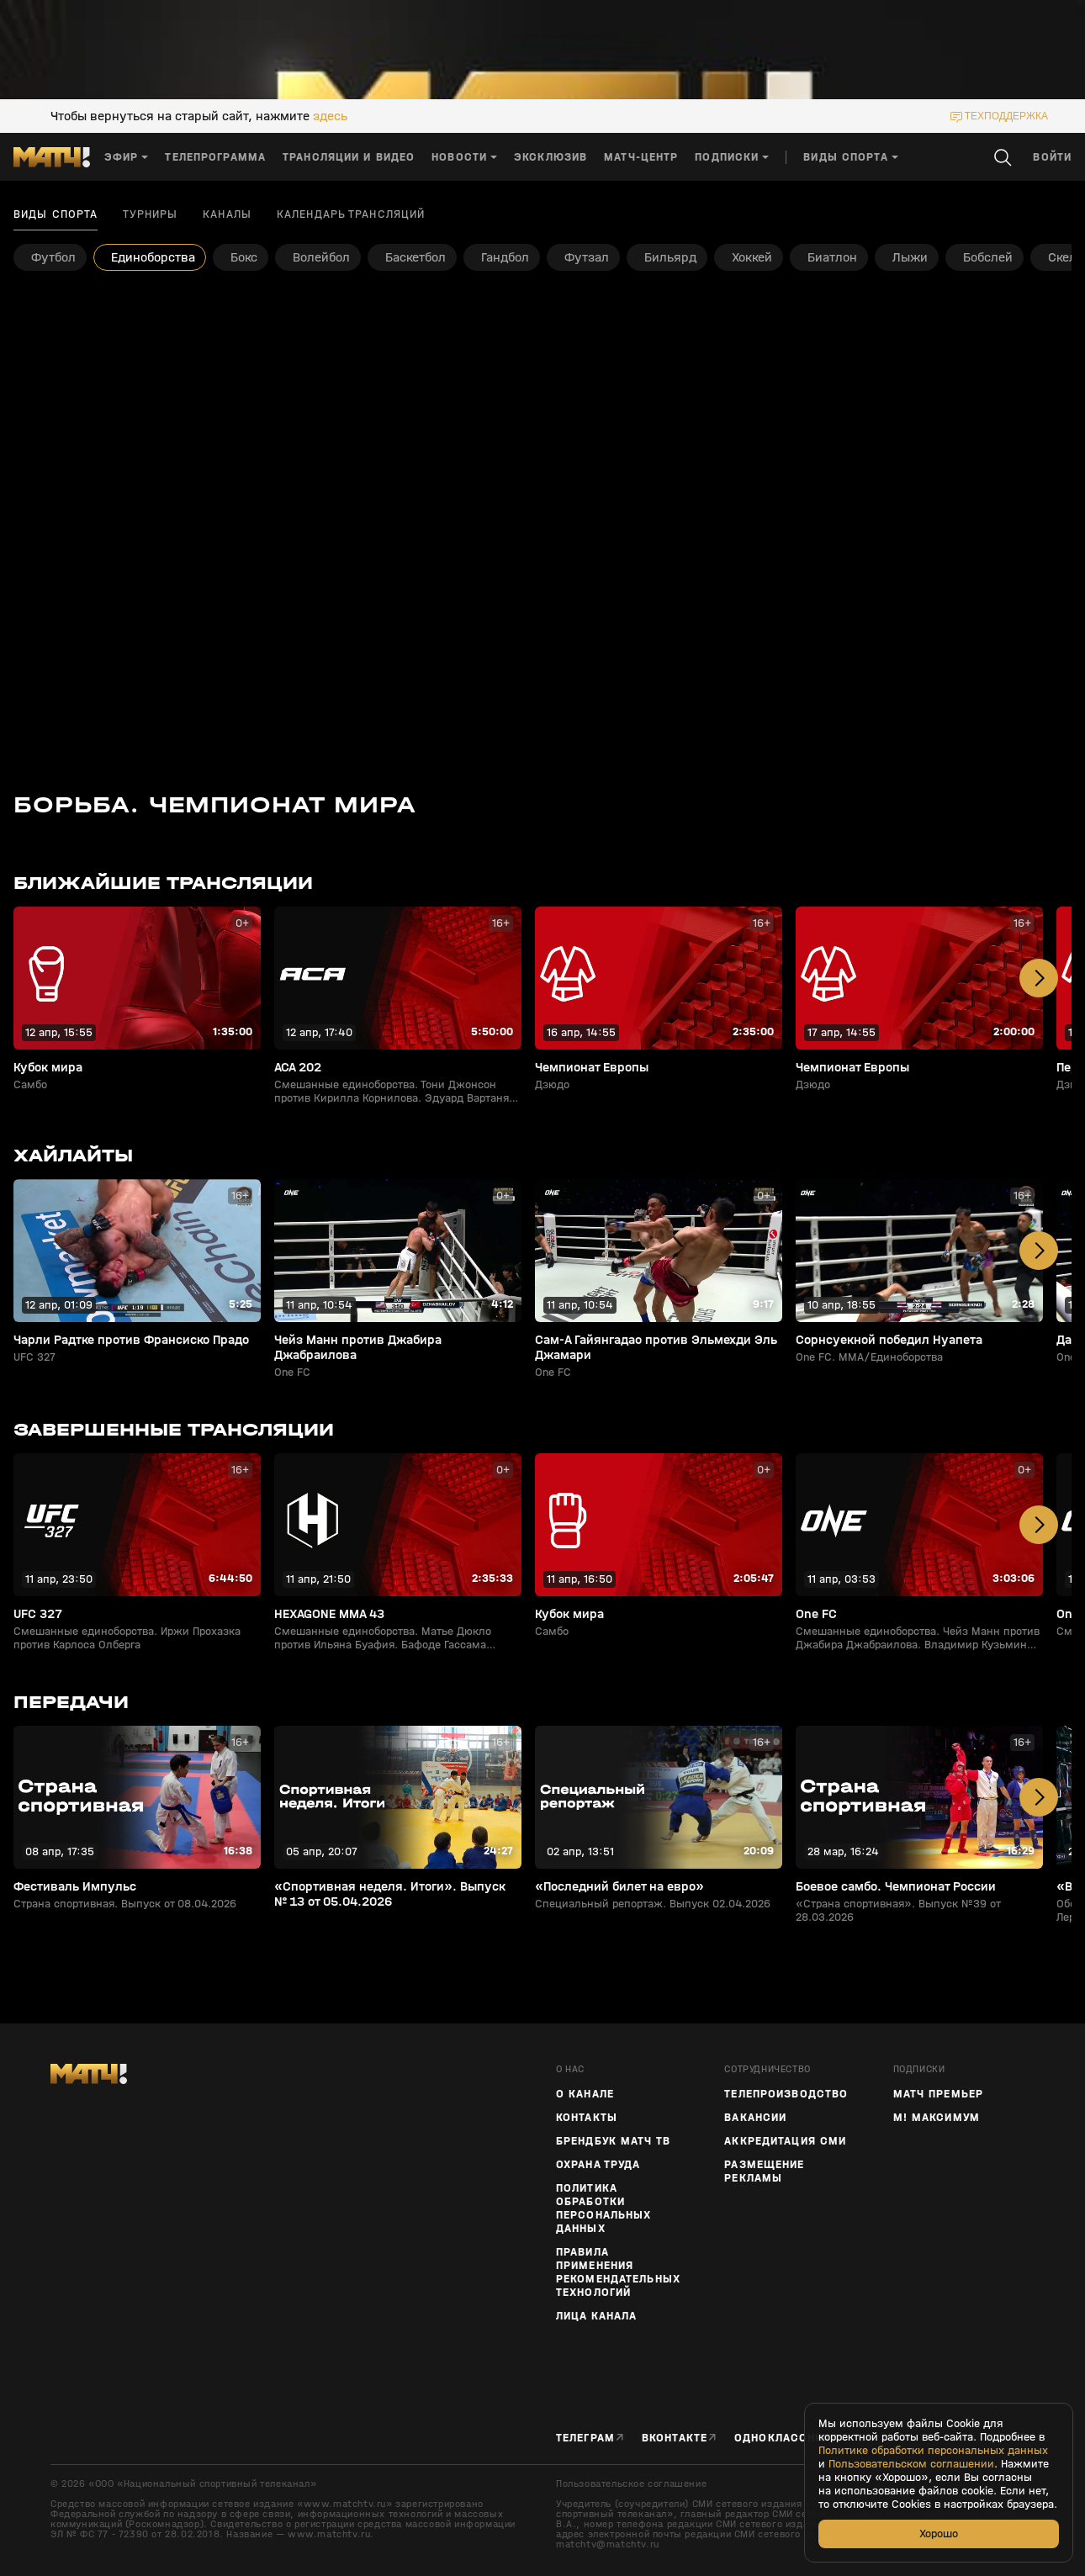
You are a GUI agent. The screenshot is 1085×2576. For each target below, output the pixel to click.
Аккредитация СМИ (785, 2141)
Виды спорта (55, 214)
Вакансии (755, 2117)
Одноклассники (786, 2438)
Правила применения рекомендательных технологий (618, 2272)
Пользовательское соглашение (631, 2483)
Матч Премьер (938, 2094)
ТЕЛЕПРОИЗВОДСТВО (786, 2094)
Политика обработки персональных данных (603, 2208)
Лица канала (596, 2316)
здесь (330, 116)
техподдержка (1006, 116)
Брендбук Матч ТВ (613, 2141)
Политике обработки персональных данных (933, 2450)
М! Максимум (936, 2117)
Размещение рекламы (764, 2171)
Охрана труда (598, 2164)
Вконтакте (674, 2438)
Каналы (227, 214)
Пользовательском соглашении (911, 2464)
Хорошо (938, 2533)
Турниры (150, 214)
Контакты (586, 2117)
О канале (585, 2094)
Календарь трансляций (351, 214)
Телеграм (585, 2438)
